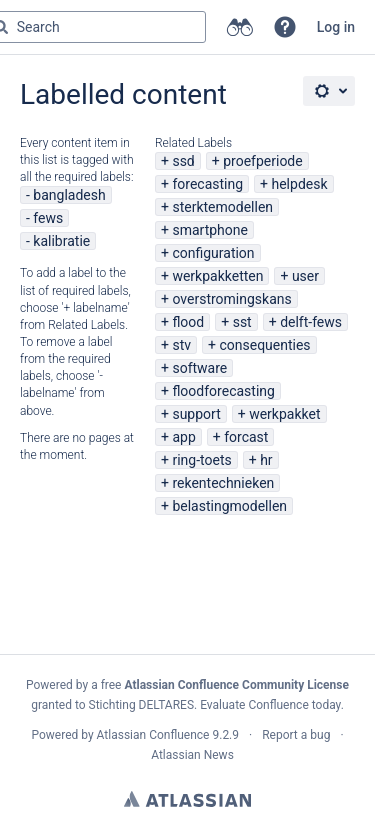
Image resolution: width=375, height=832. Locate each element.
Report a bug (296, 735)
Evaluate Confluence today (270, 705)
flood (188, 322)
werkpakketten (217, 276)
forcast (246, 437)
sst (242, 322)
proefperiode (262, 161)
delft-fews (311, 322)
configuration (213, 253)
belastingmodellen (229, 506)
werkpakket (284, 414)
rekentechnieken (223, 483)
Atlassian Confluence (153, 735)
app (183, 437)
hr (266, 460)
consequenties (264, 345)
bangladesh (69, 195)
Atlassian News (192, 755)
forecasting (207, 184)
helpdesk (299, 184)
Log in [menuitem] (336, 27)
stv (181, 345)
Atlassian (187, 799)
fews (48, 218)
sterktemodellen (222, 207)
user (305, 276)
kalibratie (61, 241)
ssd (183, 161)
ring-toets (201, 460)
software (199, 368)
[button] (285, 27)
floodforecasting (223, 391)
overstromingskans (231, 299)
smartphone (210, 230)
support (196, 414)
